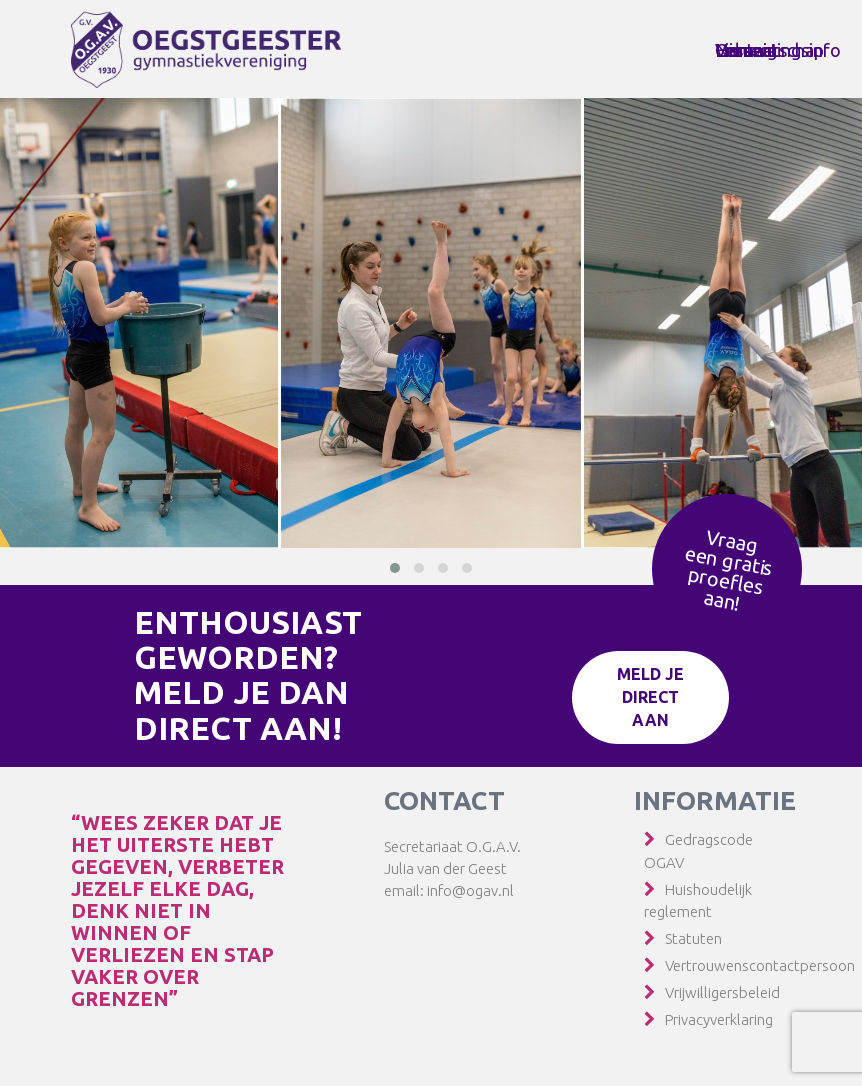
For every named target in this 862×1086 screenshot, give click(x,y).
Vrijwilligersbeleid (722, 992)
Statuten (693, 938)
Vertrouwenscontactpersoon (760, 965)
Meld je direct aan (650, 697)
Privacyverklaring (719, 1019)
